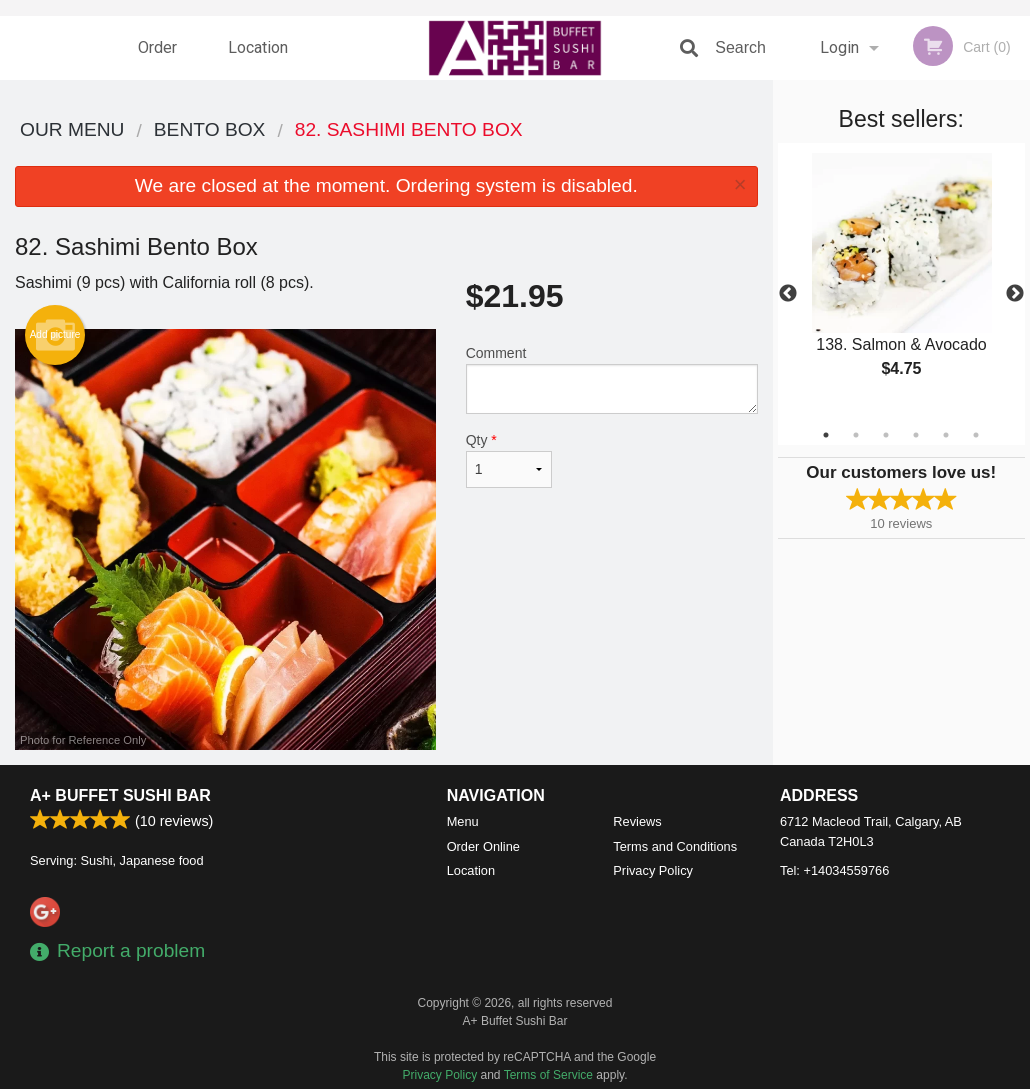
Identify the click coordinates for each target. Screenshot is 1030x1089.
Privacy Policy (653, 870)
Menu (463, 821)
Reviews (637, 821)
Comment (612, 379)
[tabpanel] (902, 282)
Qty (509, 460)
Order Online (160, 59)
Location (258, 47)
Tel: (834, 870)
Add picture (55, 335)
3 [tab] (886, 435)
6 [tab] (976, 435)
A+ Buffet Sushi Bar (120, 795)
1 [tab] (826, 435)
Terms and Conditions (675, 846)
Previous (788, 294)
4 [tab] (916, 435)
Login (839, 47)
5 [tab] (946, 435)
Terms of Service (548, 1075)
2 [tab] (856, 435)
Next (1015, 294)
